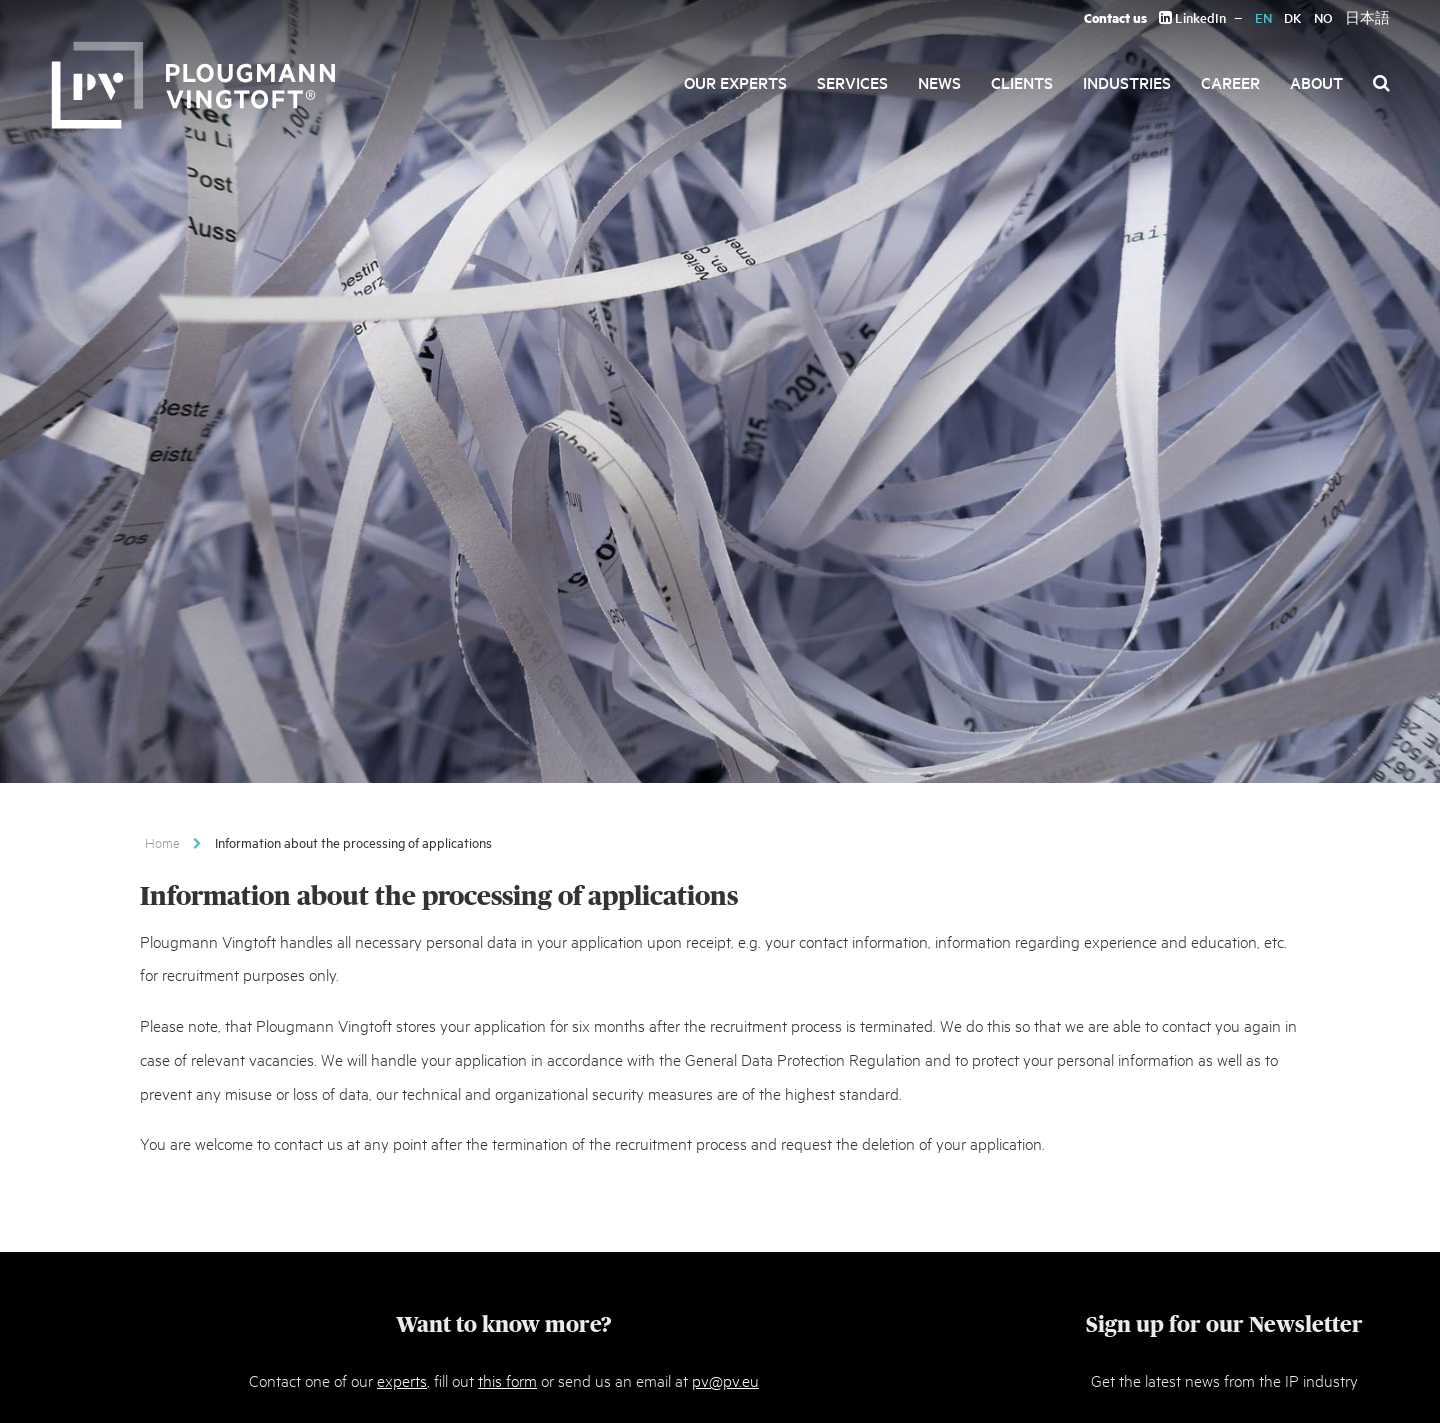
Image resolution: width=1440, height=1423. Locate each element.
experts (402, 1379)
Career (1230, 82)
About (1316, 82)
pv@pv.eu (725, 1379)
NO (1323, 17)
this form (507, 1379)
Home (162, 842)
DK (1293, 17)
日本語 (1367, 17)
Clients (1022, 82)
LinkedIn (1192, 17)
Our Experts (735, 82)
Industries (1127, 82)
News (939, 82)
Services (852, 82)
